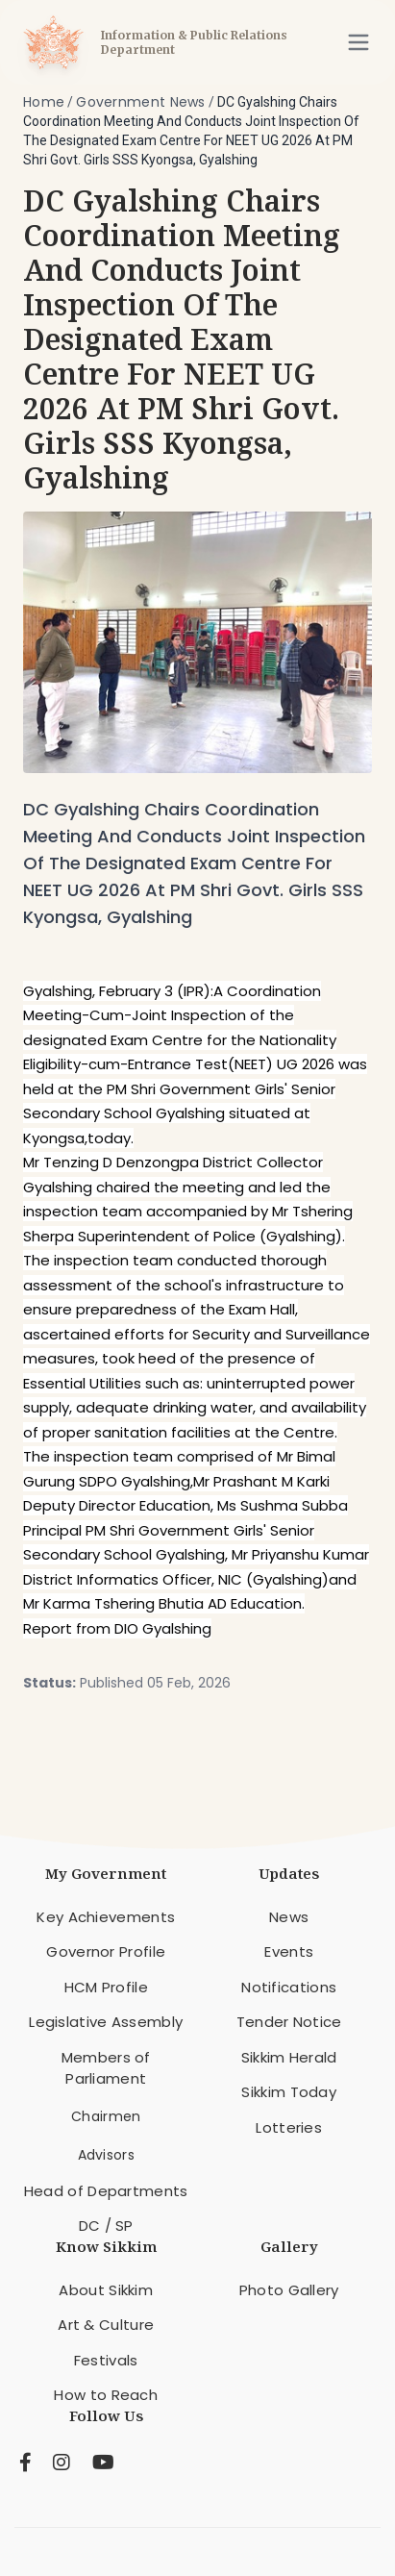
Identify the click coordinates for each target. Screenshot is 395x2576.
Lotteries (289, 2127)
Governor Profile (105, 1951)
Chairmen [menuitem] (105, 2116)
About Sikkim (106, 2290)
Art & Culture (106, 2324)
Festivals (106, 2360)
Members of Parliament (106, 2068)
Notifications (288, 1987)
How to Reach (106, 2395)
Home (43, 102)
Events (288, 1951)
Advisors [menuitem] (106, 2154)
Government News (141, 102)
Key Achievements (106, 1917)
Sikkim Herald (289, 2057)
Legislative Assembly (106, 2022)
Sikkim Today (288, 2092)
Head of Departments (106, 2191)
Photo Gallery (289, 2290)
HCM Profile (106, 1987)
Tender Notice (289, 2022)
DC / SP (106, 2225)
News (289, 1917)
